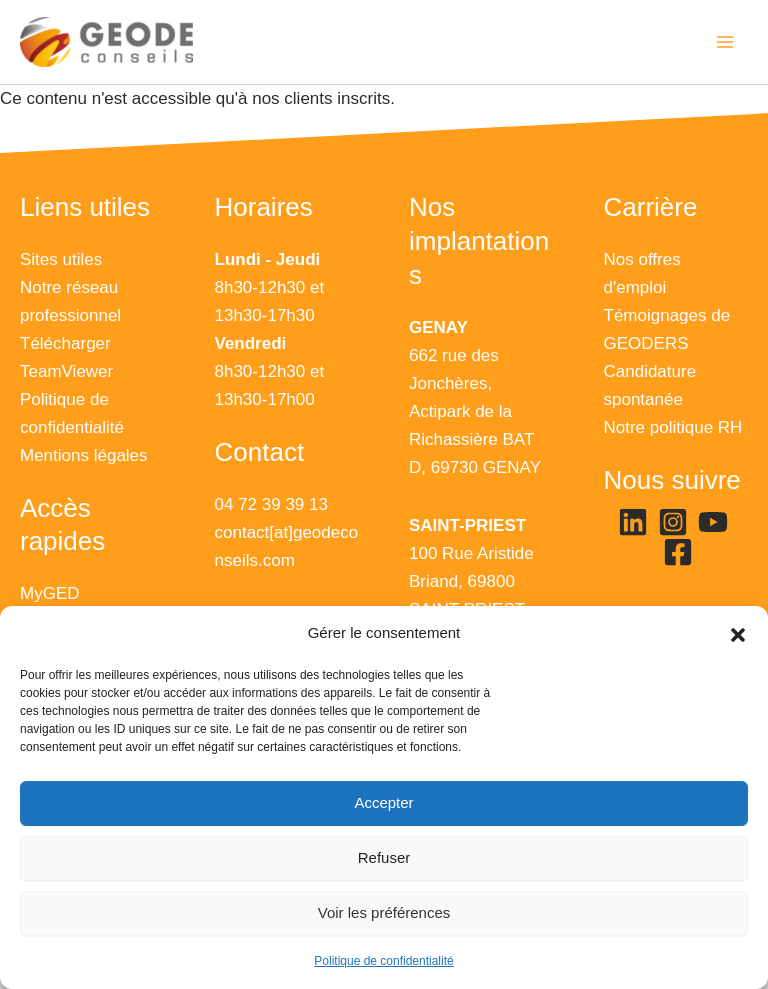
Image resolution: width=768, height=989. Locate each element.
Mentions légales (84, 455)
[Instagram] (673, 522)
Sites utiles (61, 259)
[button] (738, 634)
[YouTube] (713, 522)
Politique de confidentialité (383, 961)
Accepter (383, 802)
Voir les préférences (384, 912)
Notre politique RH (673, 427)
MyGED (50, 593)
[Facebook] (678, 552)
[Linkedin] (633, 522)
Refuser (384, 857)
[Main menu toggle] (726, 42)
